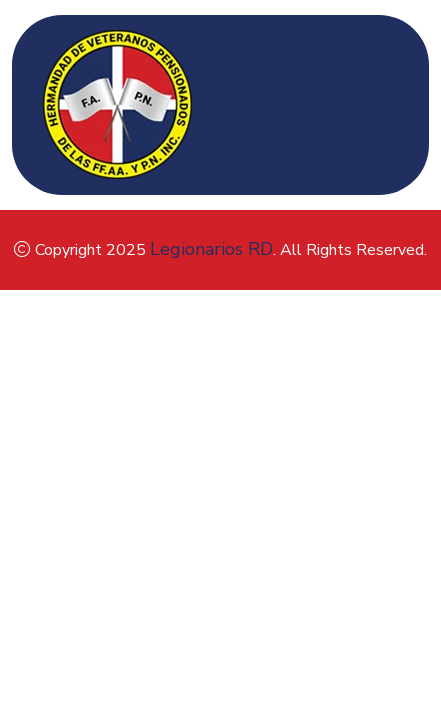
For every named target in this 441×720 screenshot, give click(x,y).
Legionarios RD (211, 249)
